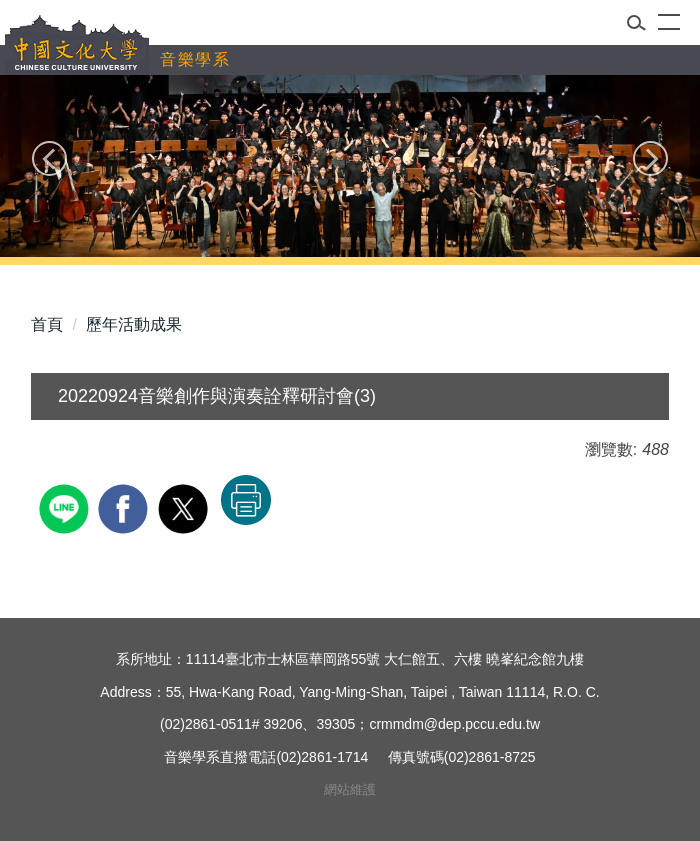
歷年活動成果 (134, 324)
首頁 (47, 324)
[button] (642, 26)
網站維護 (350, 789)
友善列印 (246, 500)
